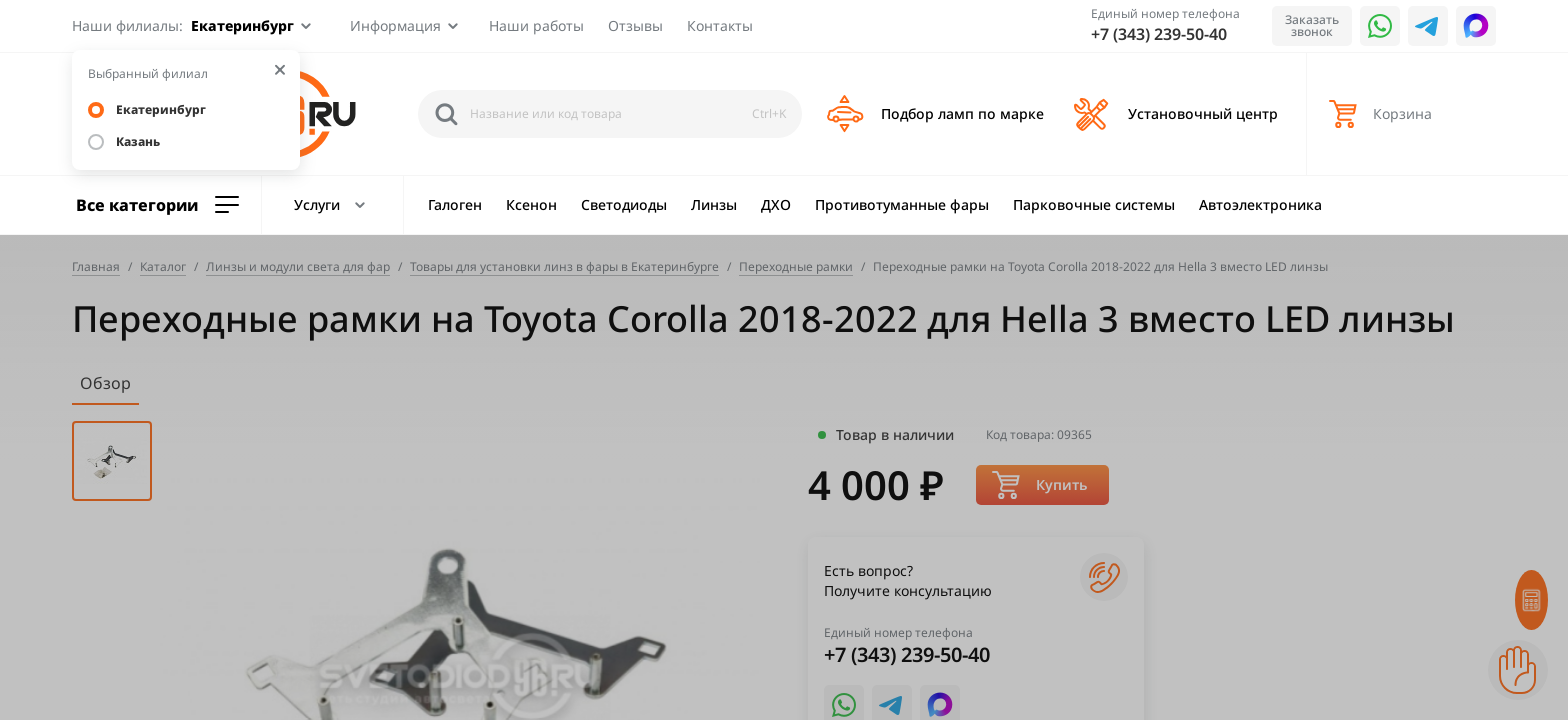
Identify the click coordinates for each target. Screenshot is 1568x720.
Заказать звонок (1312, 25)
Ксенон (531, 204)
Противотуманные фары (902, 204)
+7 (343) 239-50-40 (1159, 34)
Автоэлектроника (1260, 204)
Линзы (714, 204)
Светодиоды (624, 204)
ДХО (776, 204)
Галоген (455, 204)
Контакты (720, 25)
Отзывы (635, 25)
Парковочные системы (1094, 204)
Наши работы (536, 25)
